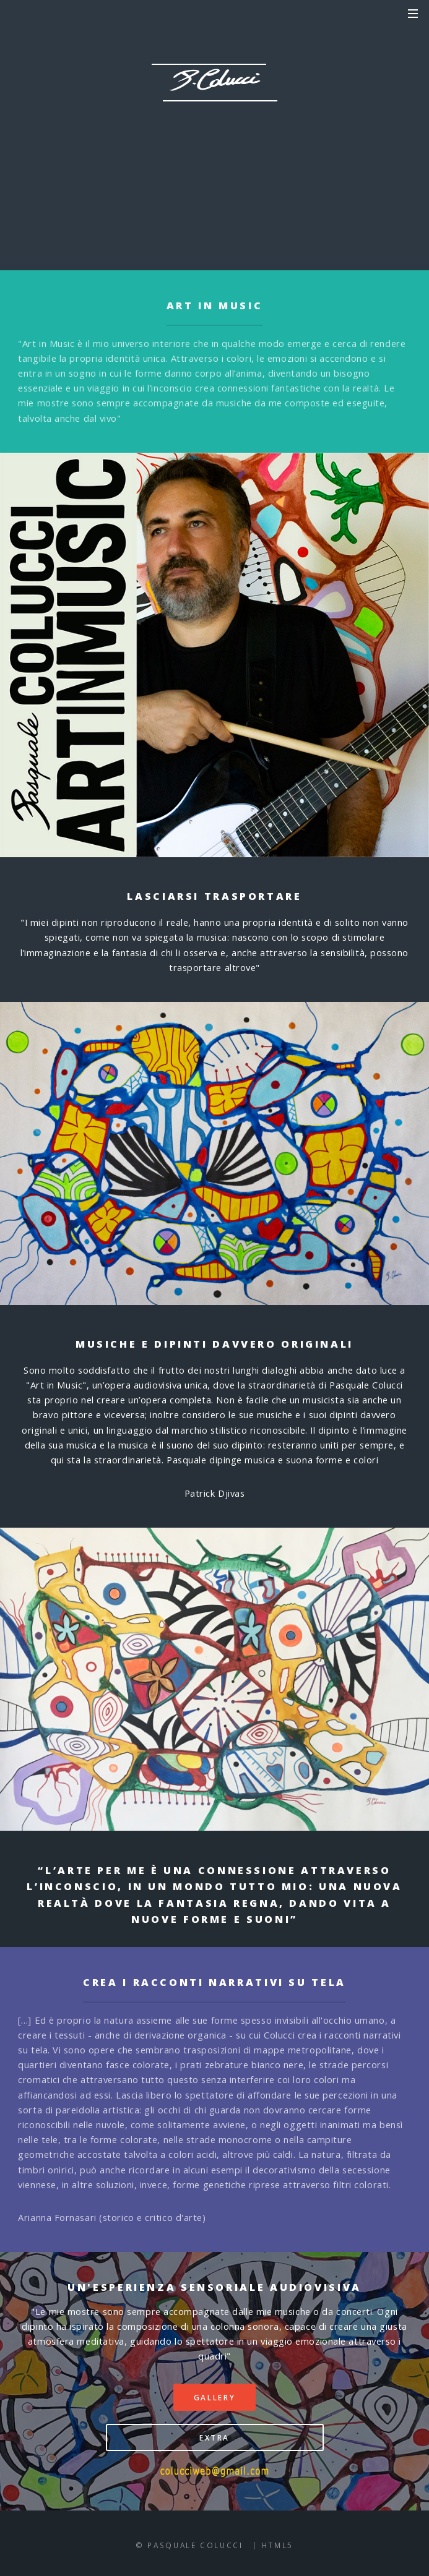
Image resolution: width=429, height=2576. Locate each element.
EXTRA (260, 189)
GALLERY (175, 189)
